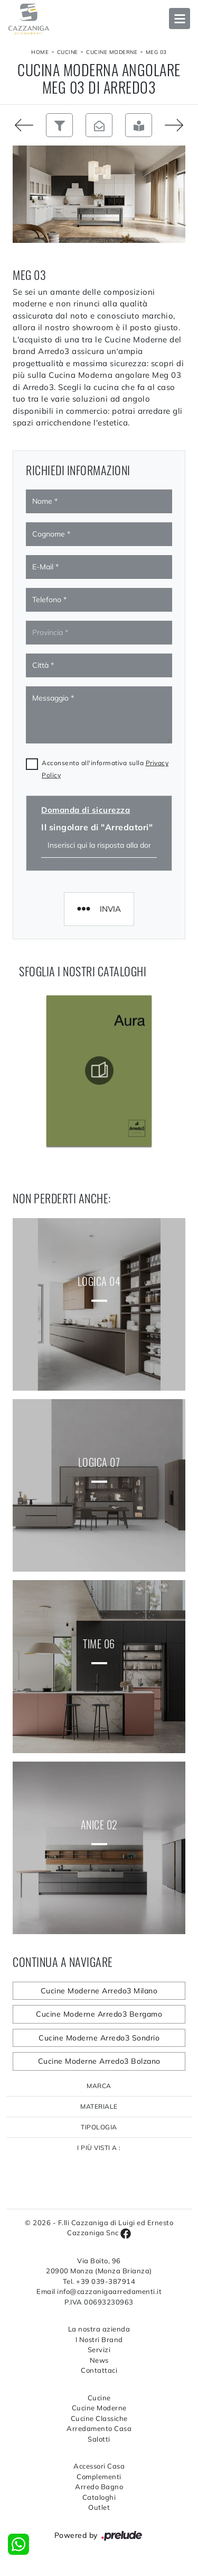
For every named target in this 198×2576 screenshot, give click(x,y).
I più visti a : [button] (99, 2148)
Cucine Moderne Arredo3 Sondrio (99, 2038)
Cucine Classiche (99, 2418)
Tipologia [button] (99, 2127)
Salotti (99, 2439)
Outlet (99, 2507)
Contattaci (99, 2370)
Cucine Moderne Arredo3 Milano (99, 1991)
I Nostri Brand (99, 2339)
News (99, 2360)
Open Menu (179, 18)
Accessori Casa (99, 2466)
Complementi (99, 2476)
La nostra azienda (99, 2329)
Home (40, 52)
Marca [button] (99, 2086)
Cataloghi (99, 2497)
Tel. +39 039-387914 (99, 2281)
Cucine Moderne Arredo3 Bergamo (99, 2014)
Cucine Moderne (111, 52)
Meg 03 (156, 52)
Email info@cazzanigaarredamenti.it (99, 2291)
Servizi (99, 2349)
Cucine (67, 52)
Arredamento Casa (99, 2428)
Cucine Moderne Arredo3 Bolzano (99, 2061)
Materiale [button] (99, 2106)
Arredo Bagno (99, 2486)
